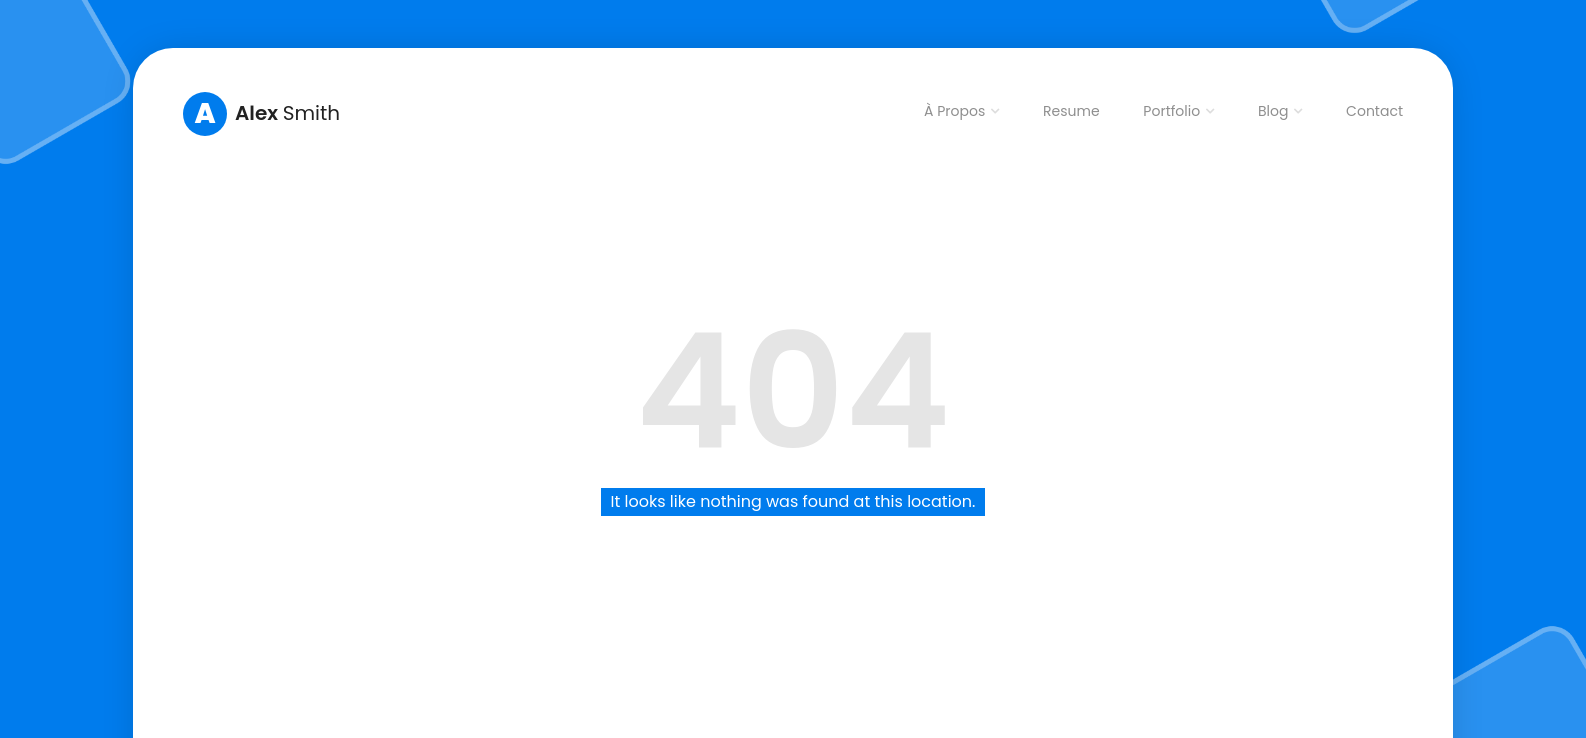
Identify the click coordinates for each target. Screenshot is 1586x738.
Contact (1374, 111)
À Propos (954, 111)
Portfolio (1171, 111)
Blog (1273, 111)
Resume (1071, 111)
